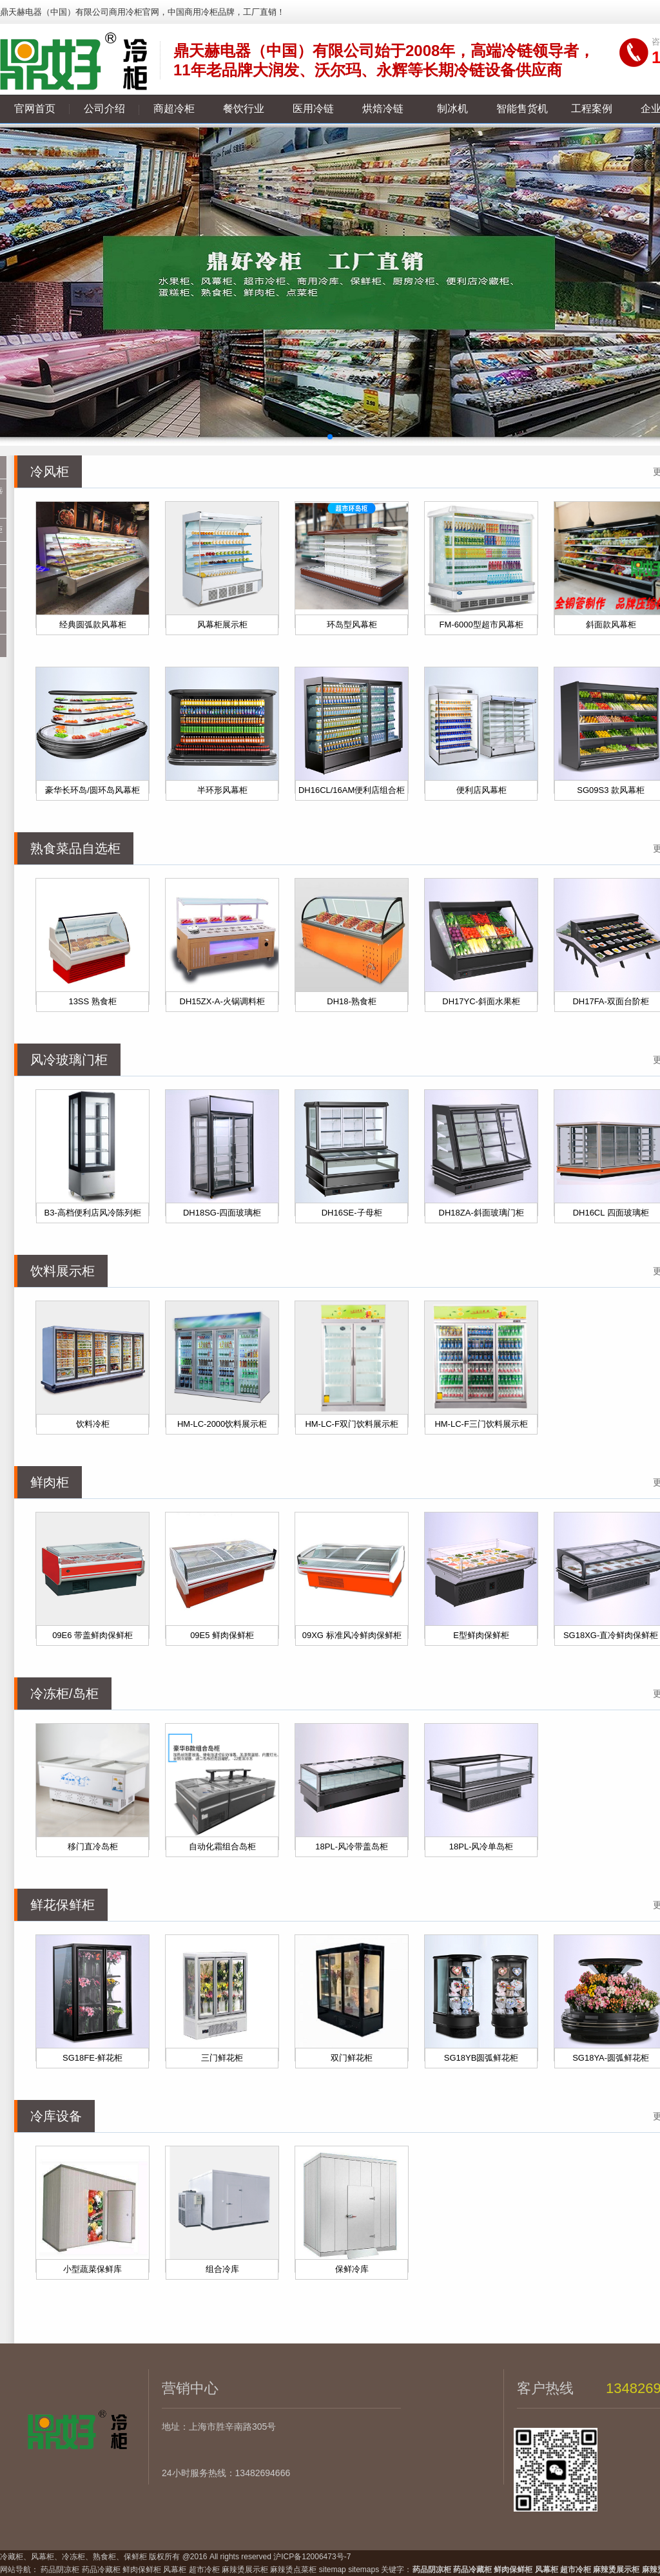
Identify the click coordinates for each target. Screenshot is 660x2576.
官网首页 (34, 108)
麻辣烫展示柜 (245, 2569)
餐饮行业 (243, 108)
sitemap (332, 2569)
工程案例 (591, 108)
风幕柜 (174, 2569)
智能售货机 (522, 108)
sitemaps (363, 2569)
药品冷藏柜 (101, 2569)
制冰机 (452, 108)
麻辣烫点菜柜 (293, 2569)
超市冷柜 (204, 2569)
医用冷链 (313, 108)
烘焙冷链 (382, 108)
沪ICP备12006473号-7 (312, 2556)
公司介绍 (104, 108)
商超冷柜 (174, 108)
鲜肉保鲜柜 (141, 2569)
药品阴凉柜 (60, 2569)
